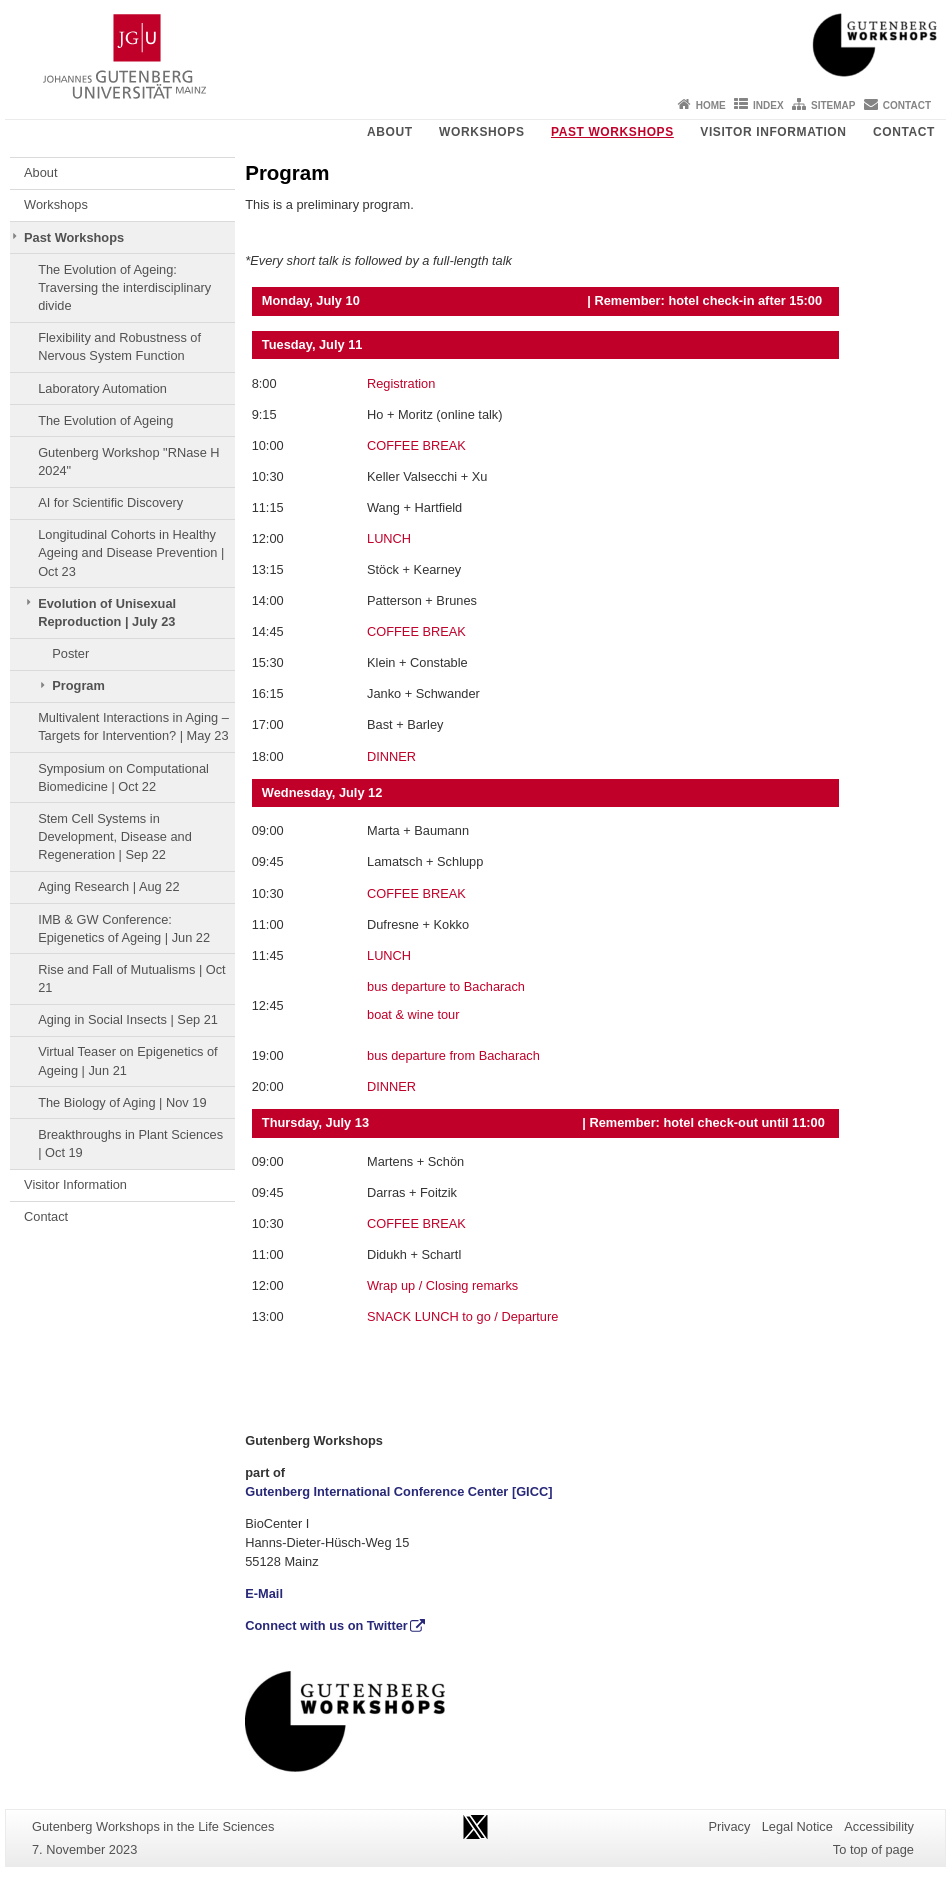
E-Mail (264, 1593)
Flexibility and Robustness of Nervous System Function (119, 346)
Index (768, 105)
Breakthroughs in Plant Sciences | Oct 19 (130, 1143)
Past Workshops (612, 132)
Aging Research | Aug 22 (108, 886)
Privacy (729, 1826)
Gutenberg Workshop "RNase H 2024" (128, 461)
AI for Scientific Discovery (110, 502)
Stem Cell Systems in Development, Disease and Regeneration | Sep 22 (115, 837)
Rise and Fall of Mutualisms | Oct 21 (132, 978)
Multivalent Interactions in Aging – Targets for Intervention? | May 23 (133, 726)
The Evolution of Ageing (105, 420)
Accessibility (879, 1826)
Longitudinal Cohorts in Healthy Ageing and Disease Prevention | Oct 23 (131, 553)
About (390, 132)
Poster (70, 653)
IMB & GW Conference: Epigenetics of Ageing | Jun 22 (124, 928)
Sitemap (833, 105)
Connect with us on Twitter (326, 1625)
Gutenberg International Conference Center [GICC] (398, 1491)
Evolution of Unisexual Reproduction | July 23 (107, 612)
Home (711, 105)
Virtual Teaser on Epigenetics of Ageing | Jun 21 (128, 1060)
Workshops (481, 132)
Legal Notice (797, 1826)
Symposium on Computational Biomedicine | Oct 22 (123, 777)
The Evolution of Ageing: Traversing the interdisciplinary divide (124, 288)
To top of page (873, 1849)
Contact (907, 105)
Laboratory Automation (102, 388)
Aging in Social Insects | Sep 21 (128, 1019)
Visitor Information (773, 132)
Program (78, 685)
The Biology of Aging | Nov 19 (122, 1102)
